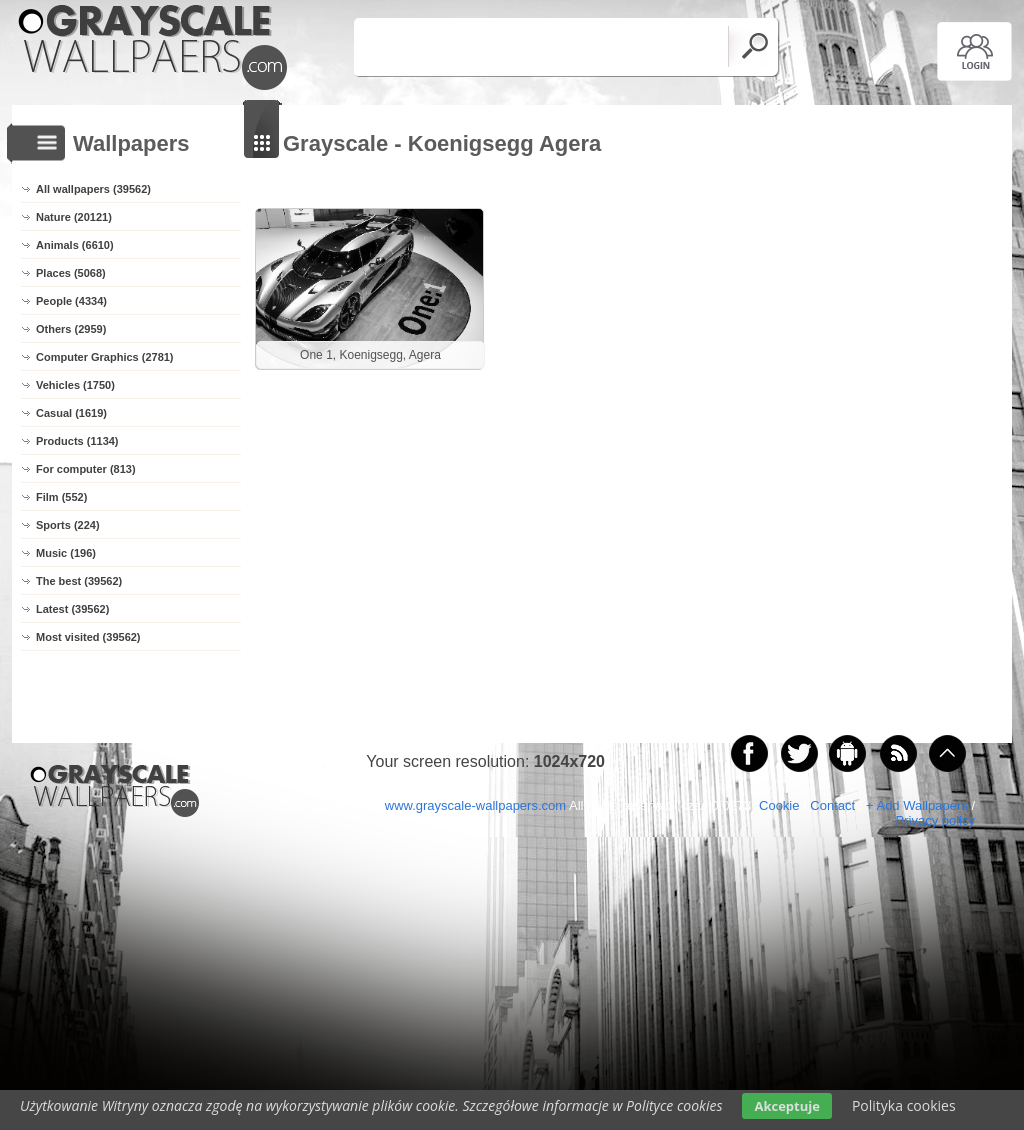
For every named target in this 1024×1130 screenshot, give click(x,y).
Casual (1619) (71, 413)
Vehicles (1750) (75, 385)
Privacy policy (935, 820)
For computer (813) (86, 469)
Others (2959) (71, 329)
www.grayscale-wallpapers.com (475, 805)
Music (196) (66, 553)
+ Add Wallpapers (917, 805)
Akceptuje (786, 1106)
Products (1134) (77, 441)
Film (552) (61, 497)
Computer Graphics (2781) (105, 357)
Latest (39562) (72, 609)
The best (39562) (79, 581)
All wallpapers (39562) (93, 189)
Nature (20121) (74, 217)
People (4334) (71, 301)
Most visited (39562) (88, 637)
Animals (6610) (75, 245)
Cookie (779, 805)
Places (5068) (71, 273)
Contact (832, 805)
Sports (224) (68, 525)
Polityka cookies (904, 1105)
